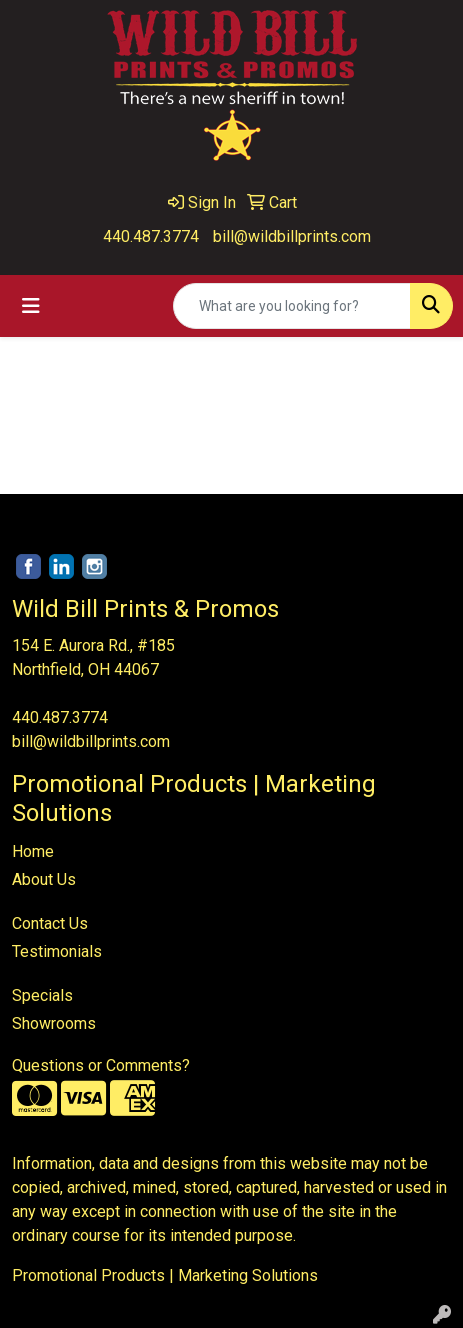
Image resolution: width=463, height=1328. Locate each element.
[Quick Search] (292, 306)
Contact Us (50, 923)
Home (33, 851)
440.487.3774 (151, 236)
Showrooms (54, 1023)
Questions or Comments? (101, 1065)
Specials (42, 995)
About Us (44, 879)
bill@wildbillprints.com (292, 236)
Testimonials (57, 951)
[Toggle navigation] (31, 306)
